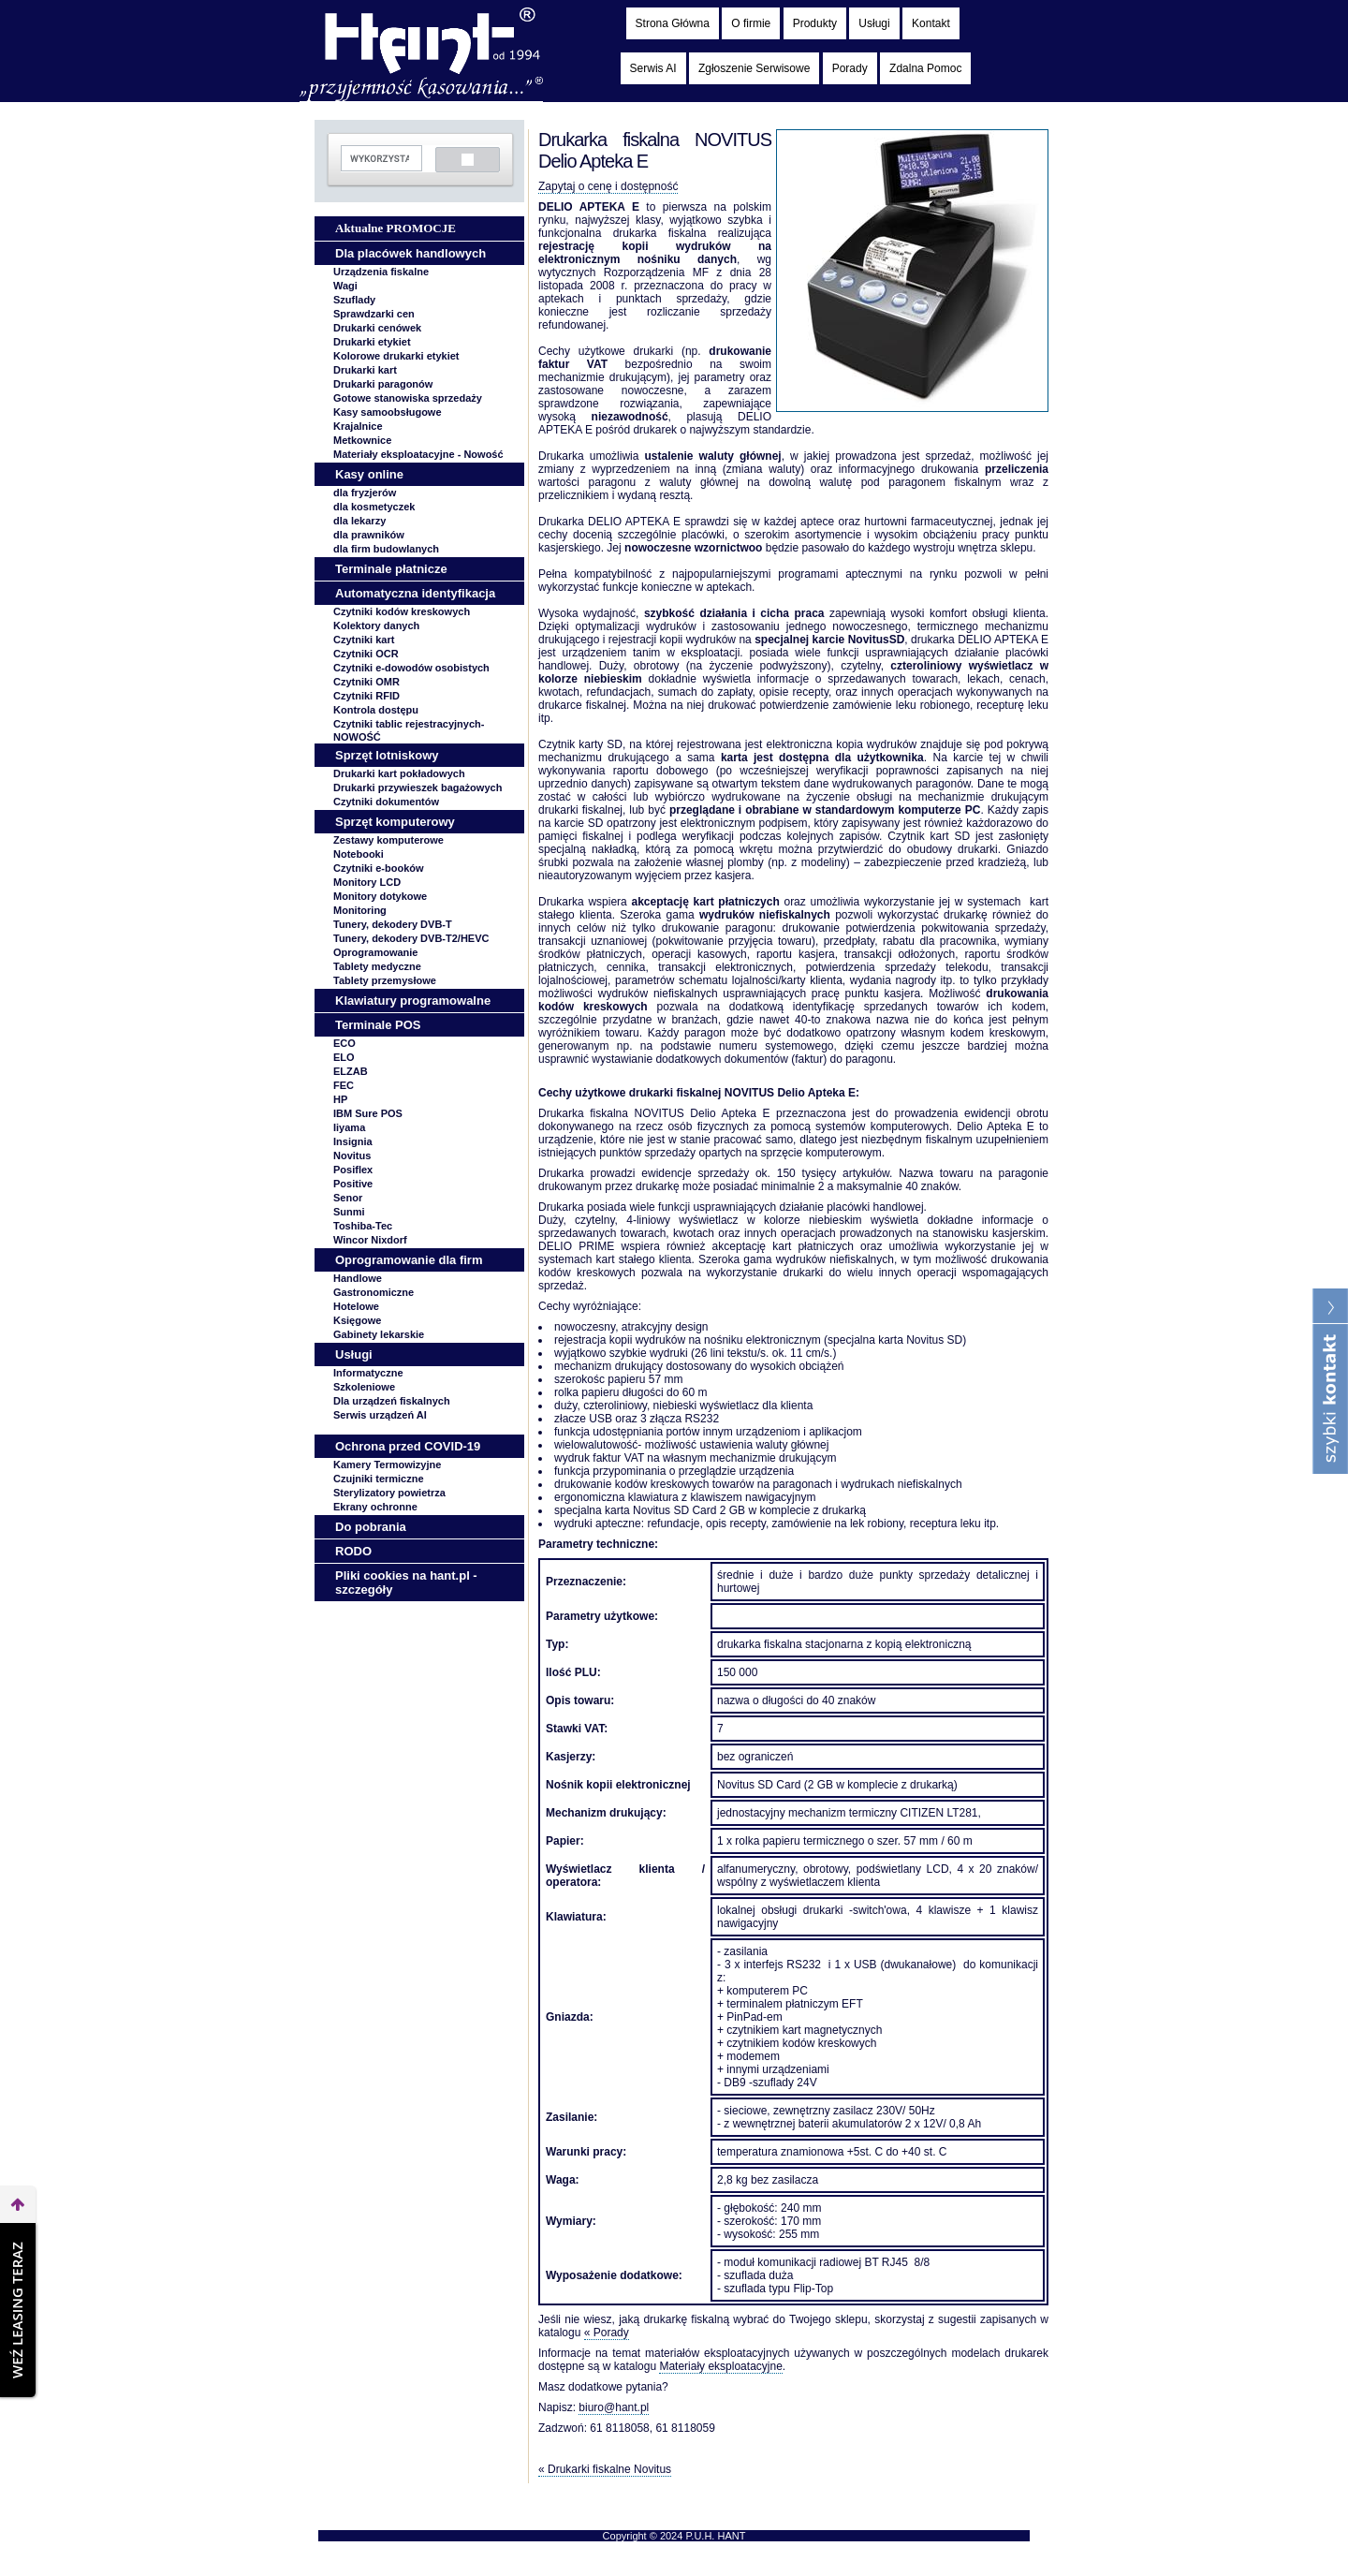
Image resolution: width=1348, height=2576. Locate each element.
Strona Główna (673, 23)
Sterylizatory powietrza (389, 1492)
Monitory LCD (367, 882)
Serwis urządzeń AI (380, 1414)
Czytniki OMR (366, 681)
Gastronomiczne (373, 1292)
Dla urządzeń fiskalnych (391, 1400)
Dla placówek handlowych (410, 253)
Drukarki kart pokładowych (399, 773)
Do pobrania (370, 1527)
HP (340, 1099)
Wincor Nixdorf (370, 1239)
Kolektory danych (376, 625)
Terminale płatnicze (391, 569)
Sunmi (349, 1211)
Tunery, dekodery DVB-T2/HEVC (411, 938)
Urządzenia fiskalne (381, 271)
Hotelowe (356, 1306)
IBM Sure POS (368, 1113)
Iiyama (349, 1127)
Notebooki (358, 854)
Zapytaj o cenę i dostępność (608, 186)
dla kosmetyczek (374, 506)
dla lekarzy (359, 520)
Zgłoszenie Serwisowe (754, 68)
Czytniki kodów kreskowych (401, 611)
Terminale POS (378, 1025)
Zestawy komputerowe (388, 840)
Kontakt (931, 23)
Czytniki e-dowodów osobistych (411, 667)
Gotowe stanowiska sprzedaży (407, 398)
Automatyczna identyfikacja (415, 593)
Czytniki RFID (366, 695)
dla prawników (368, 534)
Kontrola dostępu (375, 709)
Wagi (345, 285)
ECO (344, 1043)
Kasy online (369, 474)
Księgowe (357, 1320)
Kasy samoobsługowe (387, 412)
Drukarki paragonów (382, 384)
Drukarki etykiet (372, 341)
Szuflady (354, 299)
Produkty (815, 23)
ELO (344, 1057)
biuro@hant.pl (614, 2407)
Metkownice (362, 440)
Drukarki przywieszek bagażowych (417, 787)
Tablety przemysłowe (384, 980)
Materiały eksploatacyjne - (418, 454)
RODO (353, 1551)
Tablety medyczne (377, 966)
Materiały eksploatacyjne (720, 2366)
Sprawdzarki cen (374, 313)
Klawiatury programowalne (413, 1001)
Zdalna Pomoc (925, 68)
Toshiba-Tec (362, 1225)
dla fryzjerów (364, 492)
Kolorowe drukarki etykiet (396, 355)
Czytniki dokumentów (386, 801)
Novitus (352, 1155)
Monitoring (360, 910)
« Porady (606, 2332)
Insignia (353, 1141)
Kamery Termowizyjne (387, 1464)
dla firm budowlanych (386, 548)
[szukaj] (379, 159)
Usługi (873, 23)
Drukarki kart (365, 369)
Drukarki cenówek (377, 327)
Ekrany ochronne (375, 1506)
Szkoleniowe (364, 1386)
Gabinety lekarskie (378, 1334)
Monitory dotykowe (380, 896)
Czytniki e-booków (378, 868)
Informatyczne (368, 1372)
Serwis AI (653, 68)
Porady (850, 68)
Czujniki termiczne (378, 1478)
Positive (353, 1183)
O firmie (750, 23)
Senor (347, 1197)
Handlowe (357, 1278)
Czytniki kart (363, 639)
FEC (343, 1085)
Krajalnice (358, 426)
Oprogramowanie (375, 952)
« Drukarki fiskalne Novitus (604, 2469)
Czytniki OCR (366, 653)
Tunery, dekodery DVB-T (392, 924)
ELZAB (350, 1071)
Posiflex (353, 1169)
